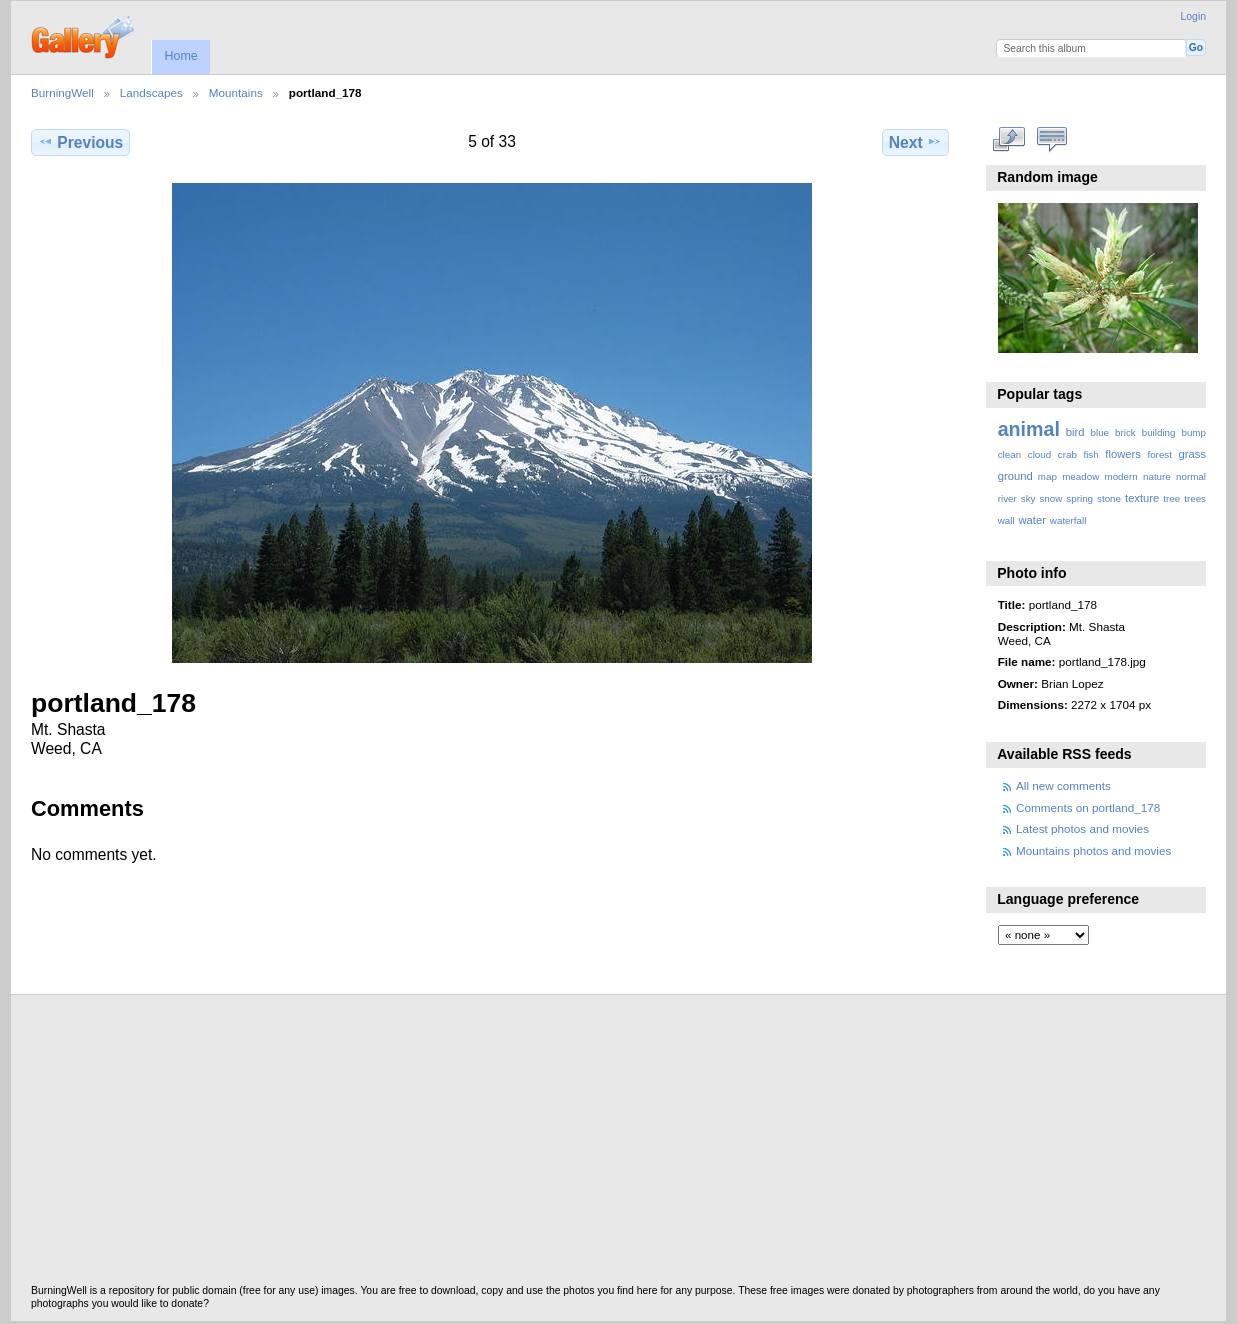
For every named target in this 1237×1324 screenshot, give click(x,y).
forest (1159, 454)
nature (1157, 476)
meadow (1080, 476)
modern (1120, 476)
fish (1090, 454)
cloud (1039, 454)
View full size (1008, 140)
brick (1125, 432)
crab (1067, 454)
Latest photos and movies (1082, 828)
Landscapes (151, 92)
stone (1109, 498)
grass (1192, 454)
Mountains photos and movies (1093, 850)
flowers (1123, 454)
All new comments (1063, 785)
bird (1075, 432)
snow (1050, 498)
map (1047, 476)
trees (1195, 498)
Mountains (236, 92)
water (1032, 520)
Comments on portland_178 (1088, 807)
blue (1100, 432)
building (1159, 432)
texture (1142, 498)
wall (1006, 520)
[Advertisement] (618, 1145)
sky (1028, 498)
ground (1015, 476)
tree (1171, 498)
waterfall (1068, 520)
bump (1193, 432)
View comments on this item (1051, 140)
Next (915, 142)
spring (1079, 498)
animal (1029, 429)
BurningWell (62, 92)
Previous (80, 142)
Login (1193, 16)
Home (180, 56)
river (1007, 498)
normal (1191, 476)
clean (1009, 454)
